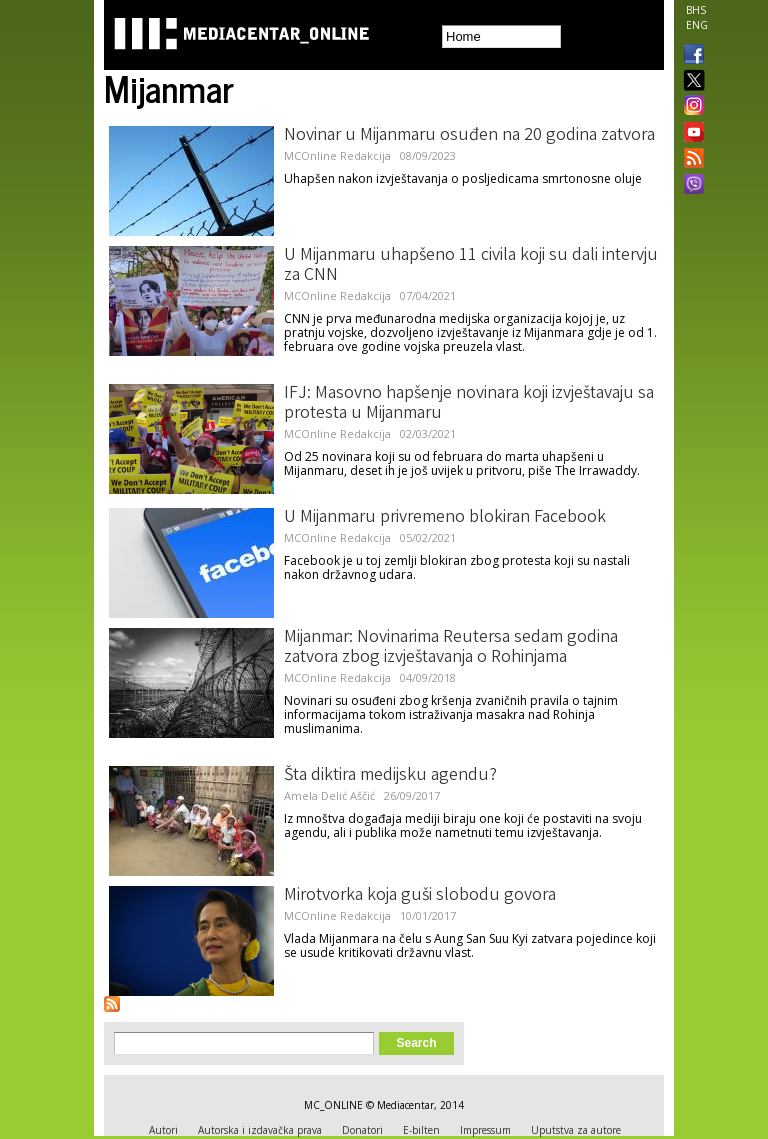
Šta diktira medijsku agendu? (390, 776)
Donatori (362, 1130)
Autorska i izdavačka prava (260, 1130)
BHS (696, 10)
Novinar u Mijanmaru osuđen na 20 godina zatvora (469, 136)
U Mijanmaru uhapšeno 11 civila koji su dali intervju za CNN (471, 266)
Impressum (485, 1130)
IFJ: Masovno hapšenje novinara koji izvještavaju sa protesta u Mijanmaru (469, 404)
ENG (697, 25)
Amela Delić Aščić (329, 795)
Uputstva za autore (576, 1130)
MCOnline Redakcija (337, 155)
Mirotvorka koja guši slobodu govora (420, 896)
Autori (163, 1130)
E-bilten (421, 1130)
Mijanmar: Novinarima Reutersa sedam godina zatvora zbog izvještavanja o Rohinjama (451, 648)
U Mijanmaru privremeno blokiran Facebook (445, 518)
